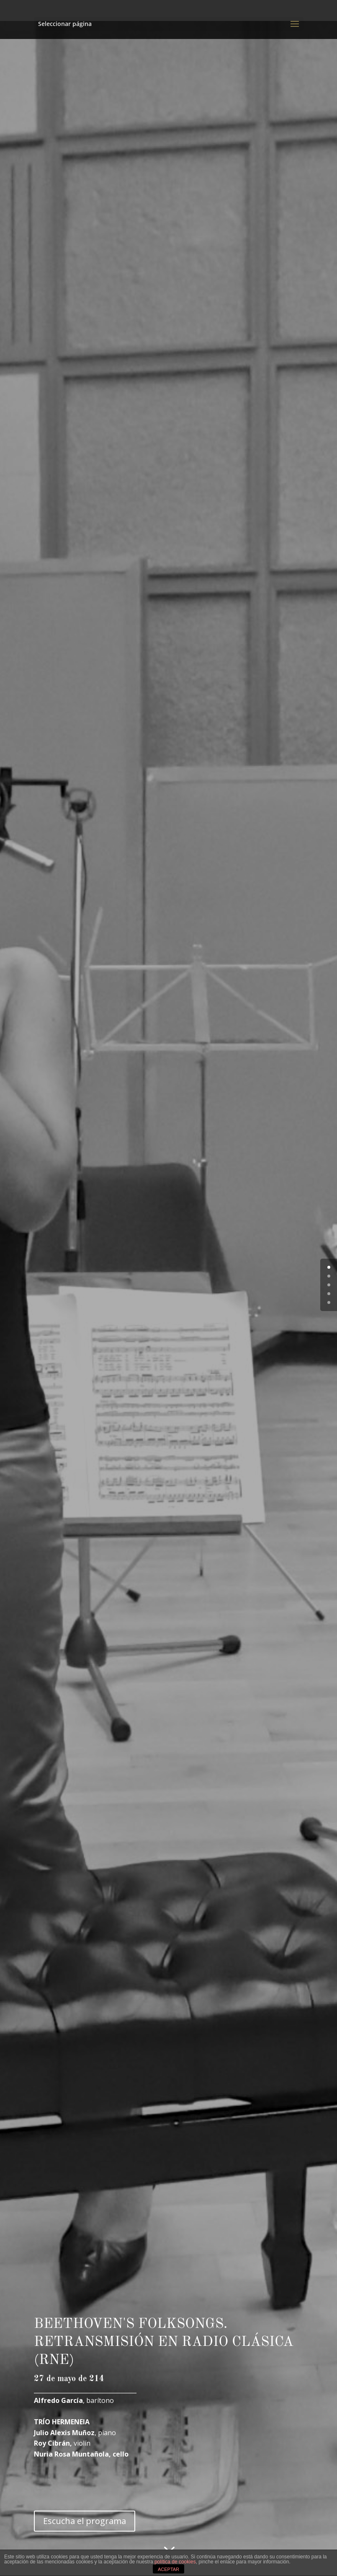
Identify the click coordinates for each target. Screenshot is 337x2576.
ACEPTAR (168, 2569)
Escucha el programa (84, 2521)
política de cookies (175, 2562)
